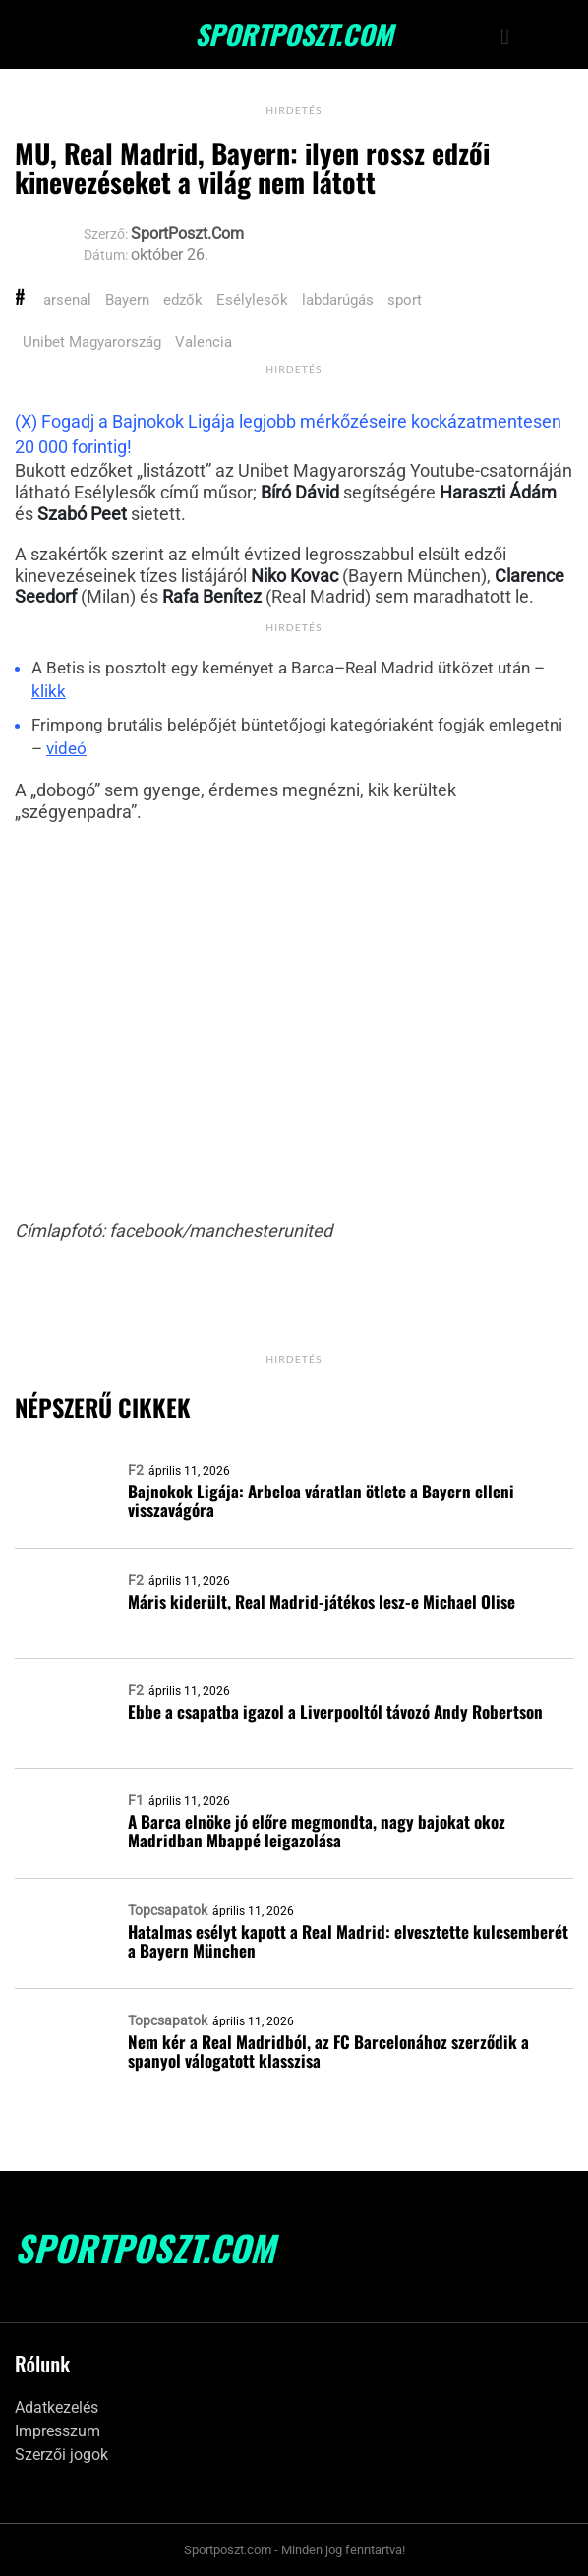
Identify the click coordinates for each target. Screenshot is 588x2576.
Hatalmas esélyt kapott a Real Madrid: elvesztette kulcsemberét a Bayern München (348, 1941)
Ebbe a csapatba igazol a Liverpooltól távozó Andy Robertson (335, 1711)
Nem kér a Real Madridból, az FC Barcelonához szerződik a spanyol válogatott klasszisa (328, 2051)
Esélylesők (252, 300)
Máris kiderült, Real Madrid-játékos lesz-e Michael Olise (321, 1601)
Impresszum (57, 2431)
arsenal (67, 300)
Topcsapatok (167, 1910)
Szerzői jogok (61, 2454)
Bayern (127, 300)
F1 (136, 1800)
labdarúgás (338, 300)
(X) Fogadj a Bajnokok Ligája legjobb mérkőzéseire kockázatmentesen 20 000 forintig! (288, 434)
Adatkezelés (56, 2407)
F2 (136, 1470)
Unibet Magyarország (92, 342)
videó (66, 748)
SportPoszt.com (294, 34)
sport (404, 300)
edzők (183, 300)
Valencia (203, 342)
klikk (48, 691)
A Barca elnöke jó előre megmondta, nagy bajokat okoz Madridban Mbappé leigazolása (316, 1830)
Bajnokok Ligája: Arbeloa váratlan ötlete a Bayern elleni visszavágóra (321, 1500)
